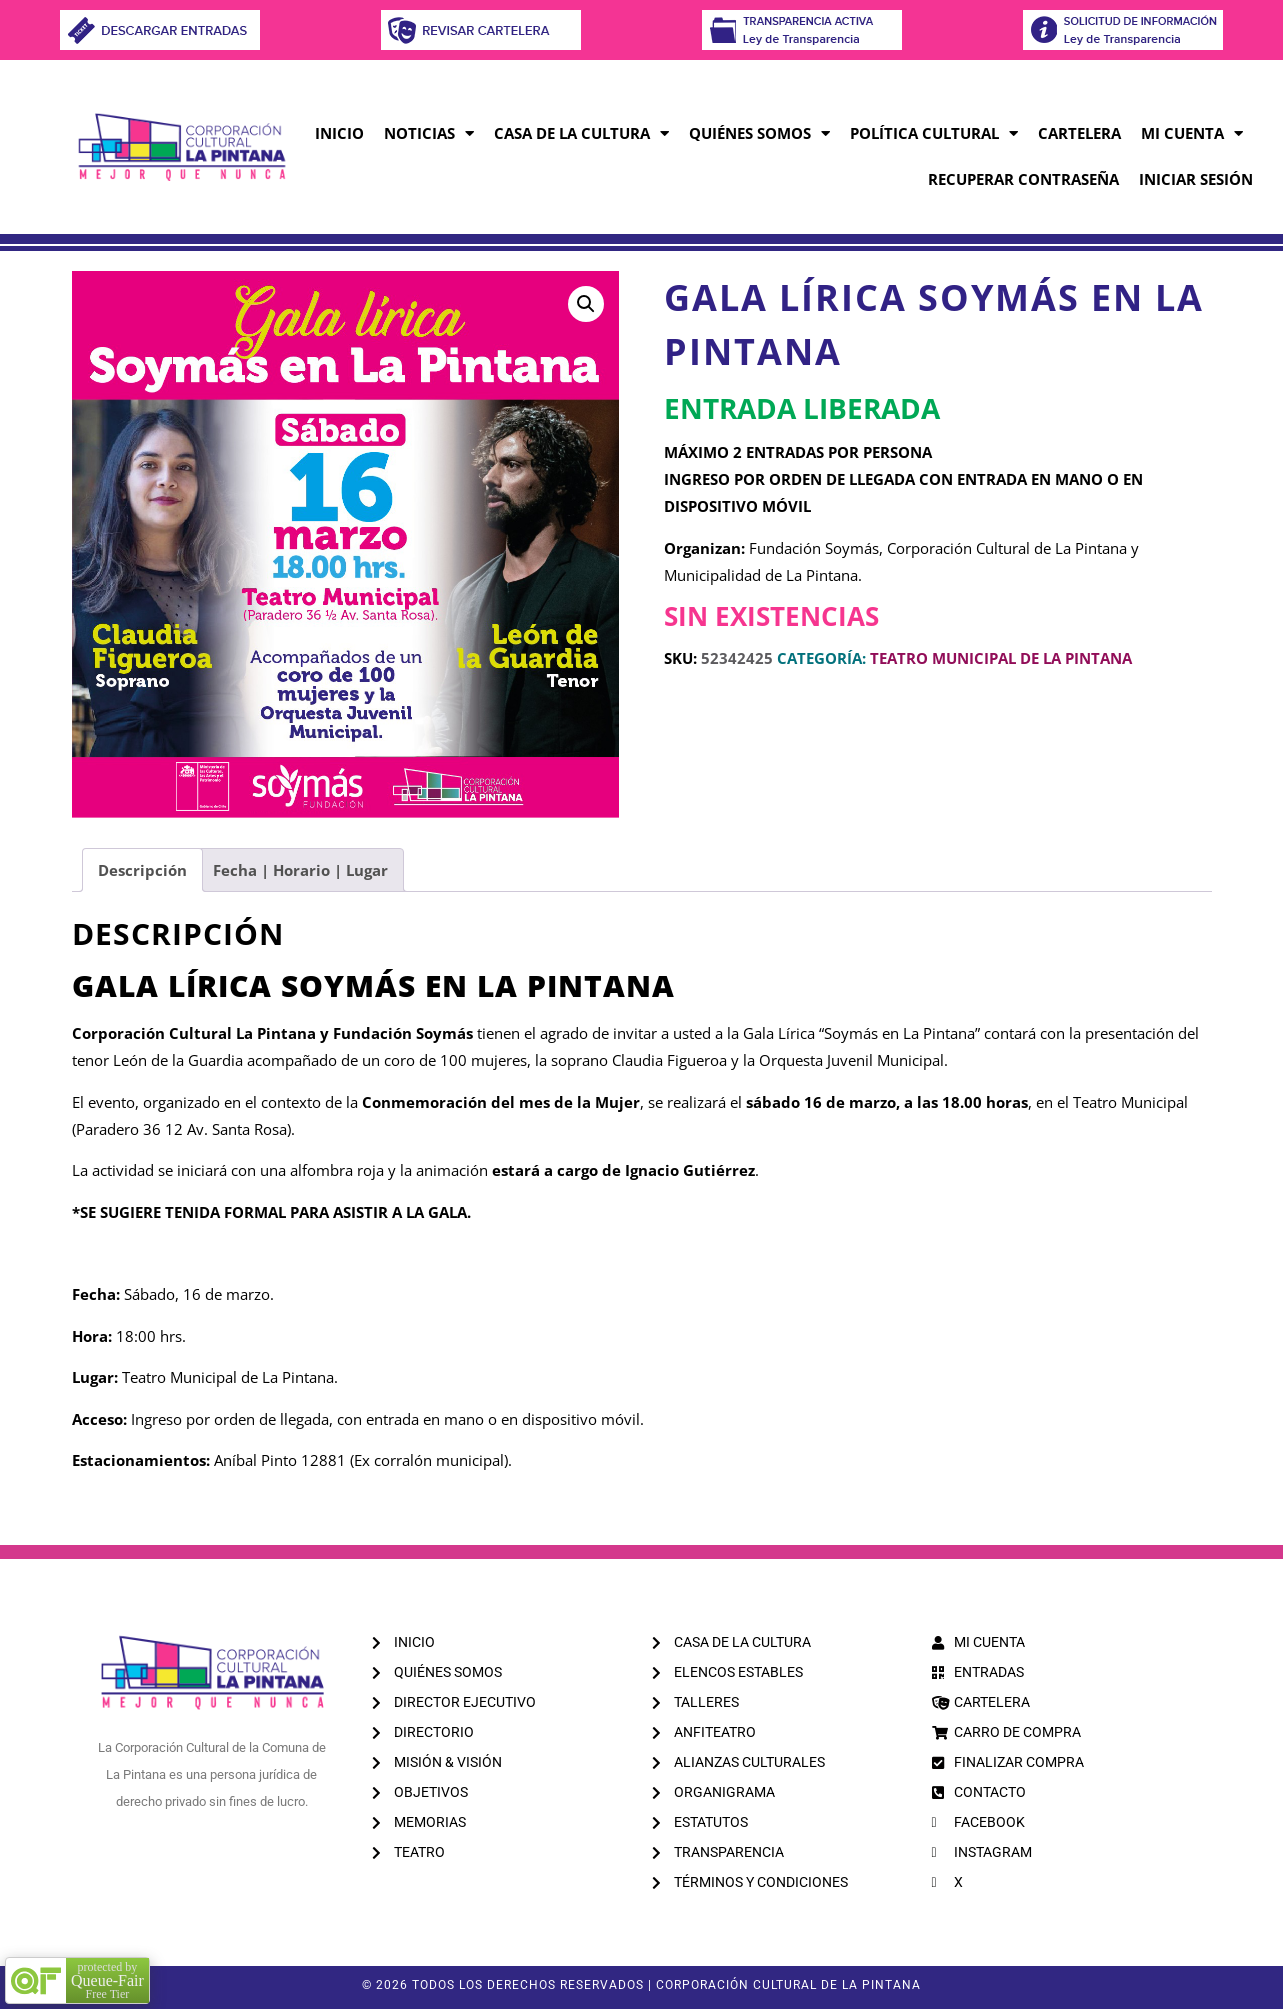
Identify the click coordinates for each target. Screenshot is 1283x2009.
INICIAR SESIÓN (1196, 179)
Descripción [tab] (142, 870)
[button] (586, 304)
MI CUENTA (1192, 133)
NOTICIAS (429, 133)
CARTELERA (1079, 133)
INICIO (339, 133)
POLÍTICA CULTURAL (934, 133)
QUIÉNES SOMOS (759, 133)
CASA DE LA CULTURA (581, 133)
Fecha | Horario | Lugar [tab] (300, 870)
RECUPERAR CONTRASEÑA (1023, 179)
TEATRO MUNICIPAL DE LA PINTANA (1001, 658)
